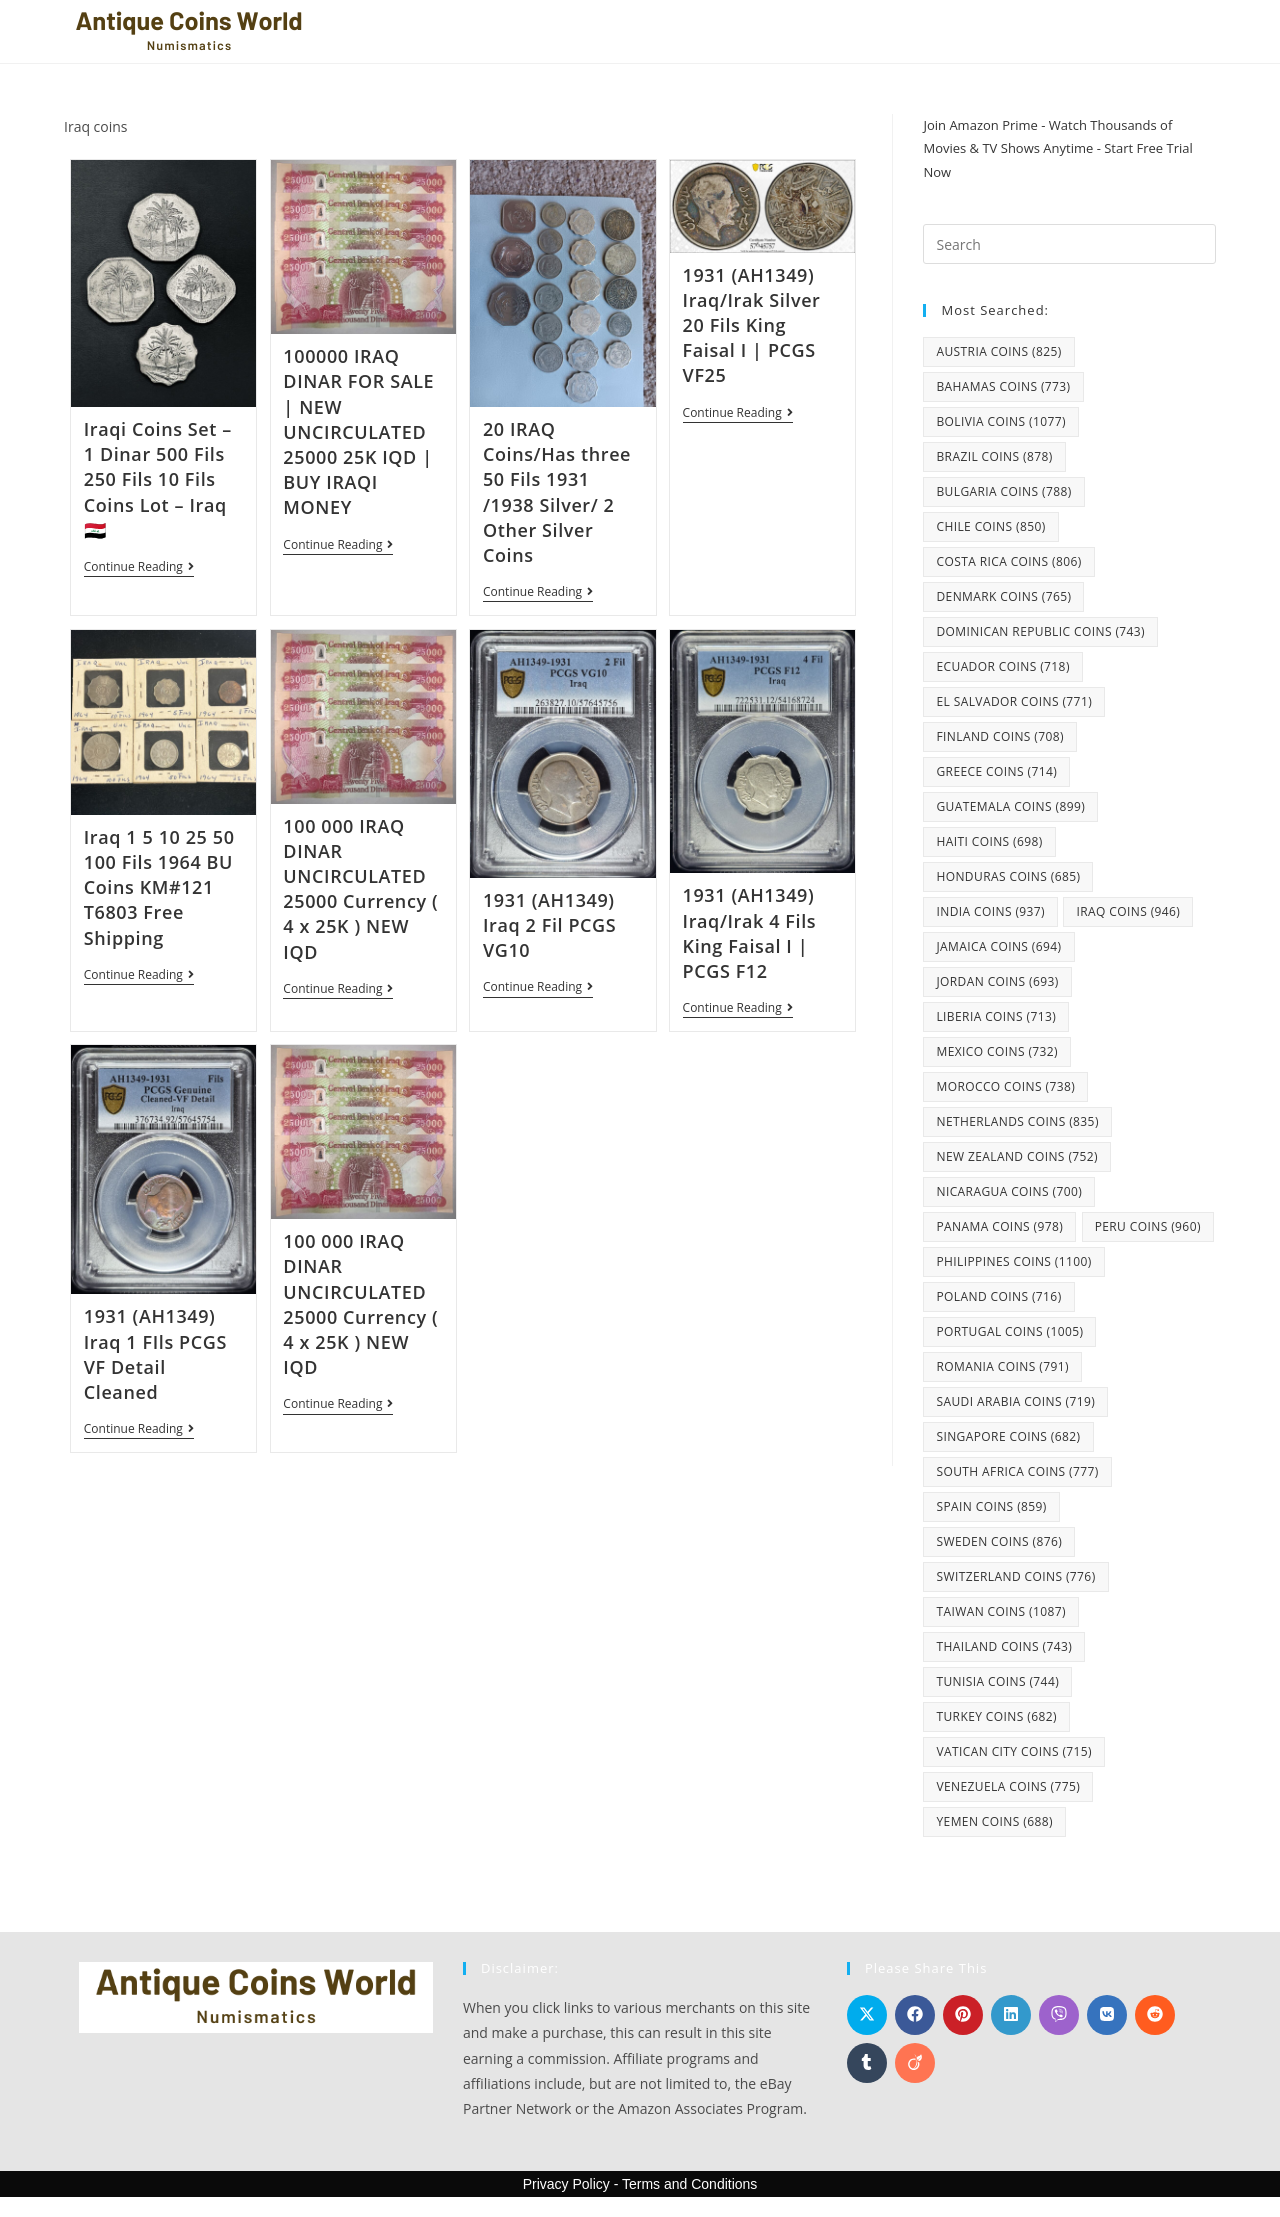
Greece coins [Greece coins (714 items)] (996, 771)
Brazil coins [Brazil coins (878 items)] (994, 456)
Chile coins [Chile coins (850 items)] (990, 526)
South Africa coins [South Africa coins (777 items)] (1017, 1471)
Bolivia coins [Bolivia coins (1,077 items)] (1000, 421)
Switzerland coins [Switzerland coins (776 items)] (1015, 1576)
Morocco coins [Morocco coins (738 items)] (1005, 1086)
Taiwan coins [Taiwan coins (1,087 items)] (1000, 1611)
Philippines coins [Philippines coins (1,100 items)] (1013, 1261)
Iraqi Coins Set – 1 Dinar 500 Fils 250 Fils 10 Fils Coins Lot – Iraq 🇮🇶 (158, 479)
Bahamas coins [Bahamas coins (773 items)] (1003, 386)
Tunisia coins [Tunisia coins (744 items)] (997, 1681)
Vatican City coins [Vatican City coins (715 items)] (1014, 1751)
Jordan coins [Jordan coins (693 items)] (997, 981)
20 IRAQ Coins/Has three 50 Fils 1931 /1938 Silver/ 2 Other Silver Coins (557, 492)
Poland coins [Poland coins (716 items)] (998, 1296)
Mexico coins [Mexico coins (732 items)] (997, 1051)
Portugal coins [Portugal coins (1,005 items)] (1009, 1331)
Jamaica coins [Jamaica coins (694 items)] (998, 946)
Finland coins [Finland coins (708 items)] (1000, 736)
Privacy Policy (566, 2184)
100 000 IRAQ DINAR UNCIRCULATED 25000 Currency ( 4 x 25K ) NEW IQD (360, 890)
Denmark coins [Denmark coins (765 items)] (1003, 596)
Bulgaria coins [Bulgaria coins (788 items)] (1003, 491)
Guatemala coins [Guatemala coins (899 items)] (1010, 806)
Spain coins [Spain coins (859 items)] (991, 1506)
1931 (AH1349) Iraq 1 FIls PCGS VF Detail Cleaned (155, 1356)
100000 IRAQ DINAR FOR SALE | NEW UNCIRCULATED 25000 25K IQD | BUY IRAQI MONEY (358, 431)
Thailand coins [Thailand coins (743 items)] (1004, 1646)
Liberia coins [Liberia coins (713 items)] (996, 1016)
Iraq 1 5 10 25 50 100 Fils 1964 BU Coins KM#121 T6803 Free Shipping (159, 888)
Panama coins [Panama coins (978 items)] (999, 1226)
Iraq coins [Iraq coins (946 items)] (1128, 911)
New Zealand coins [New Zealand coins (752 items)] (1017, 1156)
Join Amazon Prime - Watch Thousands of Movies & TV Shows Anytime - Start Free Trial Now (1057, 148)
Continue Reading (139, 567)
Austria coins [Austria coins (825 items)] (998, 351)
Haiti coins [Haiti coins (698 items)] (989, 841)
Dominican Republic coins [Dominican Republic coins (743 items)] (1040, 631)
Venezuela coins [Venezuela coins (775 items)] (1008, 1786)
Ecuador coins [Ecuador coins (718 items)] (1002, 666)
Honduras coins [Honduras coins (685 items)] (1008, 876)
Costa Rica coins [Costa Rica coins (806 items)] (1008, 561)
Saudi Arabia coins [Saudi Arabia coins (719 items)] (1015, 1401)
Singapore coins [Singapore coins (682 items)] (1008, 1436)
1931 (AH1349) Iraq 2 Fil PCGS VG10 (549, 926)
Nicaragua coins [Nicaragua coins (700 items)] (1009, 1191)
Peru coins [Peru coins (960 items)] (1148, 1226)
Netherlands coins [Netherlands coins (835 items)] (1017, 1121)
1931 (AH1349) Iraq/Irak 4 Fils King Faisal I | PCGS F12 (750, 934)
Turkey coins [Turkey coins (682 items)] (996, 1716)
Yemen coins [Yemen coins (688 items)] (994, 1821)
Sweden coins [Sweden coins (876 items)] (999, 1541)
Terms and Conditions (689, 2184)
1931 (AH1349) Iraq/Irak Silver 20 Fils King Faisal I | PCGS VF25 (752, 325)
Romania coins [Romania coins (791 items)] (1002, 1366)
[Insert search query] (1069, 244)
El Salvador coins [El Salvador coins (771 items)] (1014, 701)
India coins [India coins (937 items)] (990, 911)
